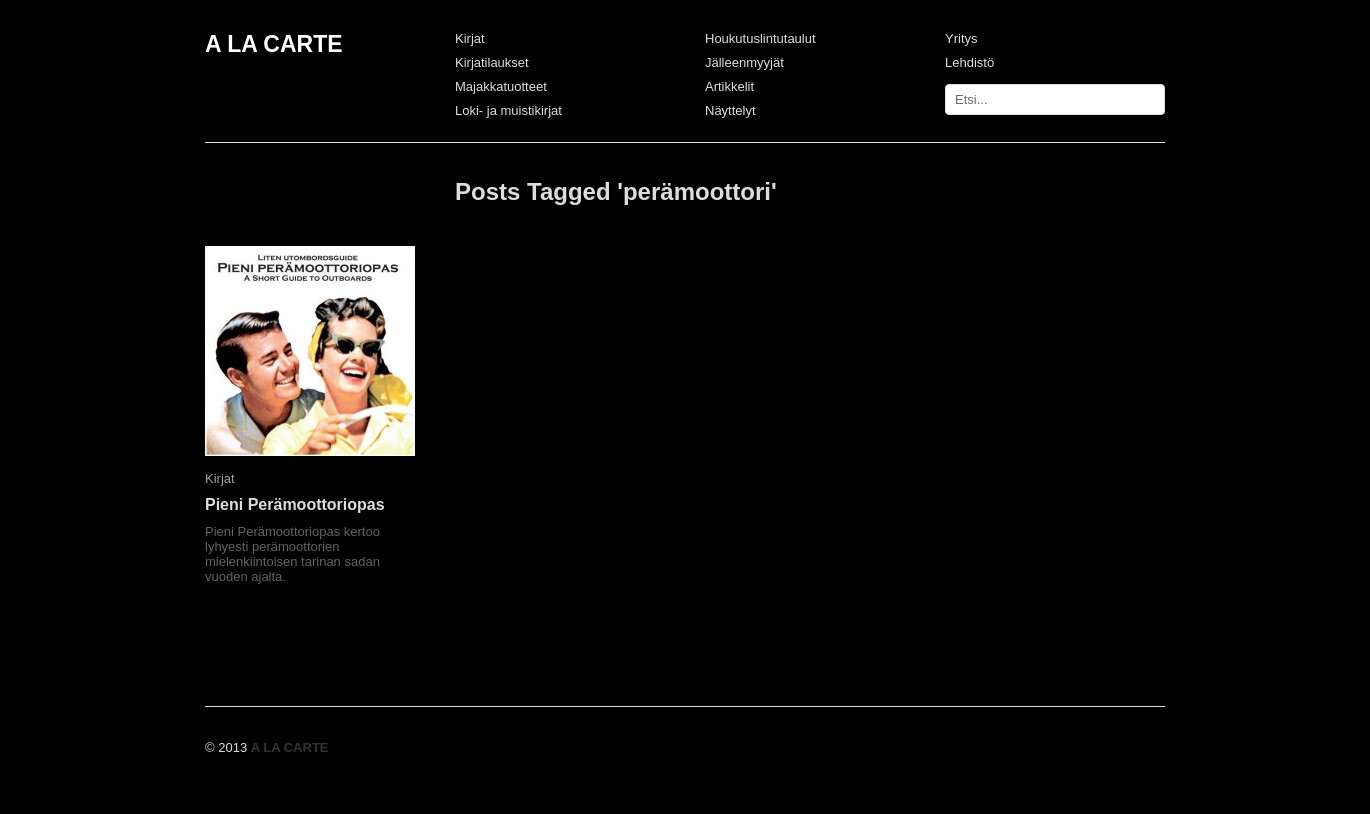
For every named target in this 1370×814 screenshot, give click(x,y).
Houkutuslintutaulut (760, 38)
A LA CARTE (274, 44)
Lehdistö (969, 62)
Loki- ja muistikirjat (508, 110)
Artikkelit (729, 86)
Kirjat (470, 38)
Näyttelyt (730, 110)
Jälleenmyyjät (744, 62)
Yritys (961, 38)
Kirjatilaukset (492, 62)
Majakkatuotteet (501, 86)
